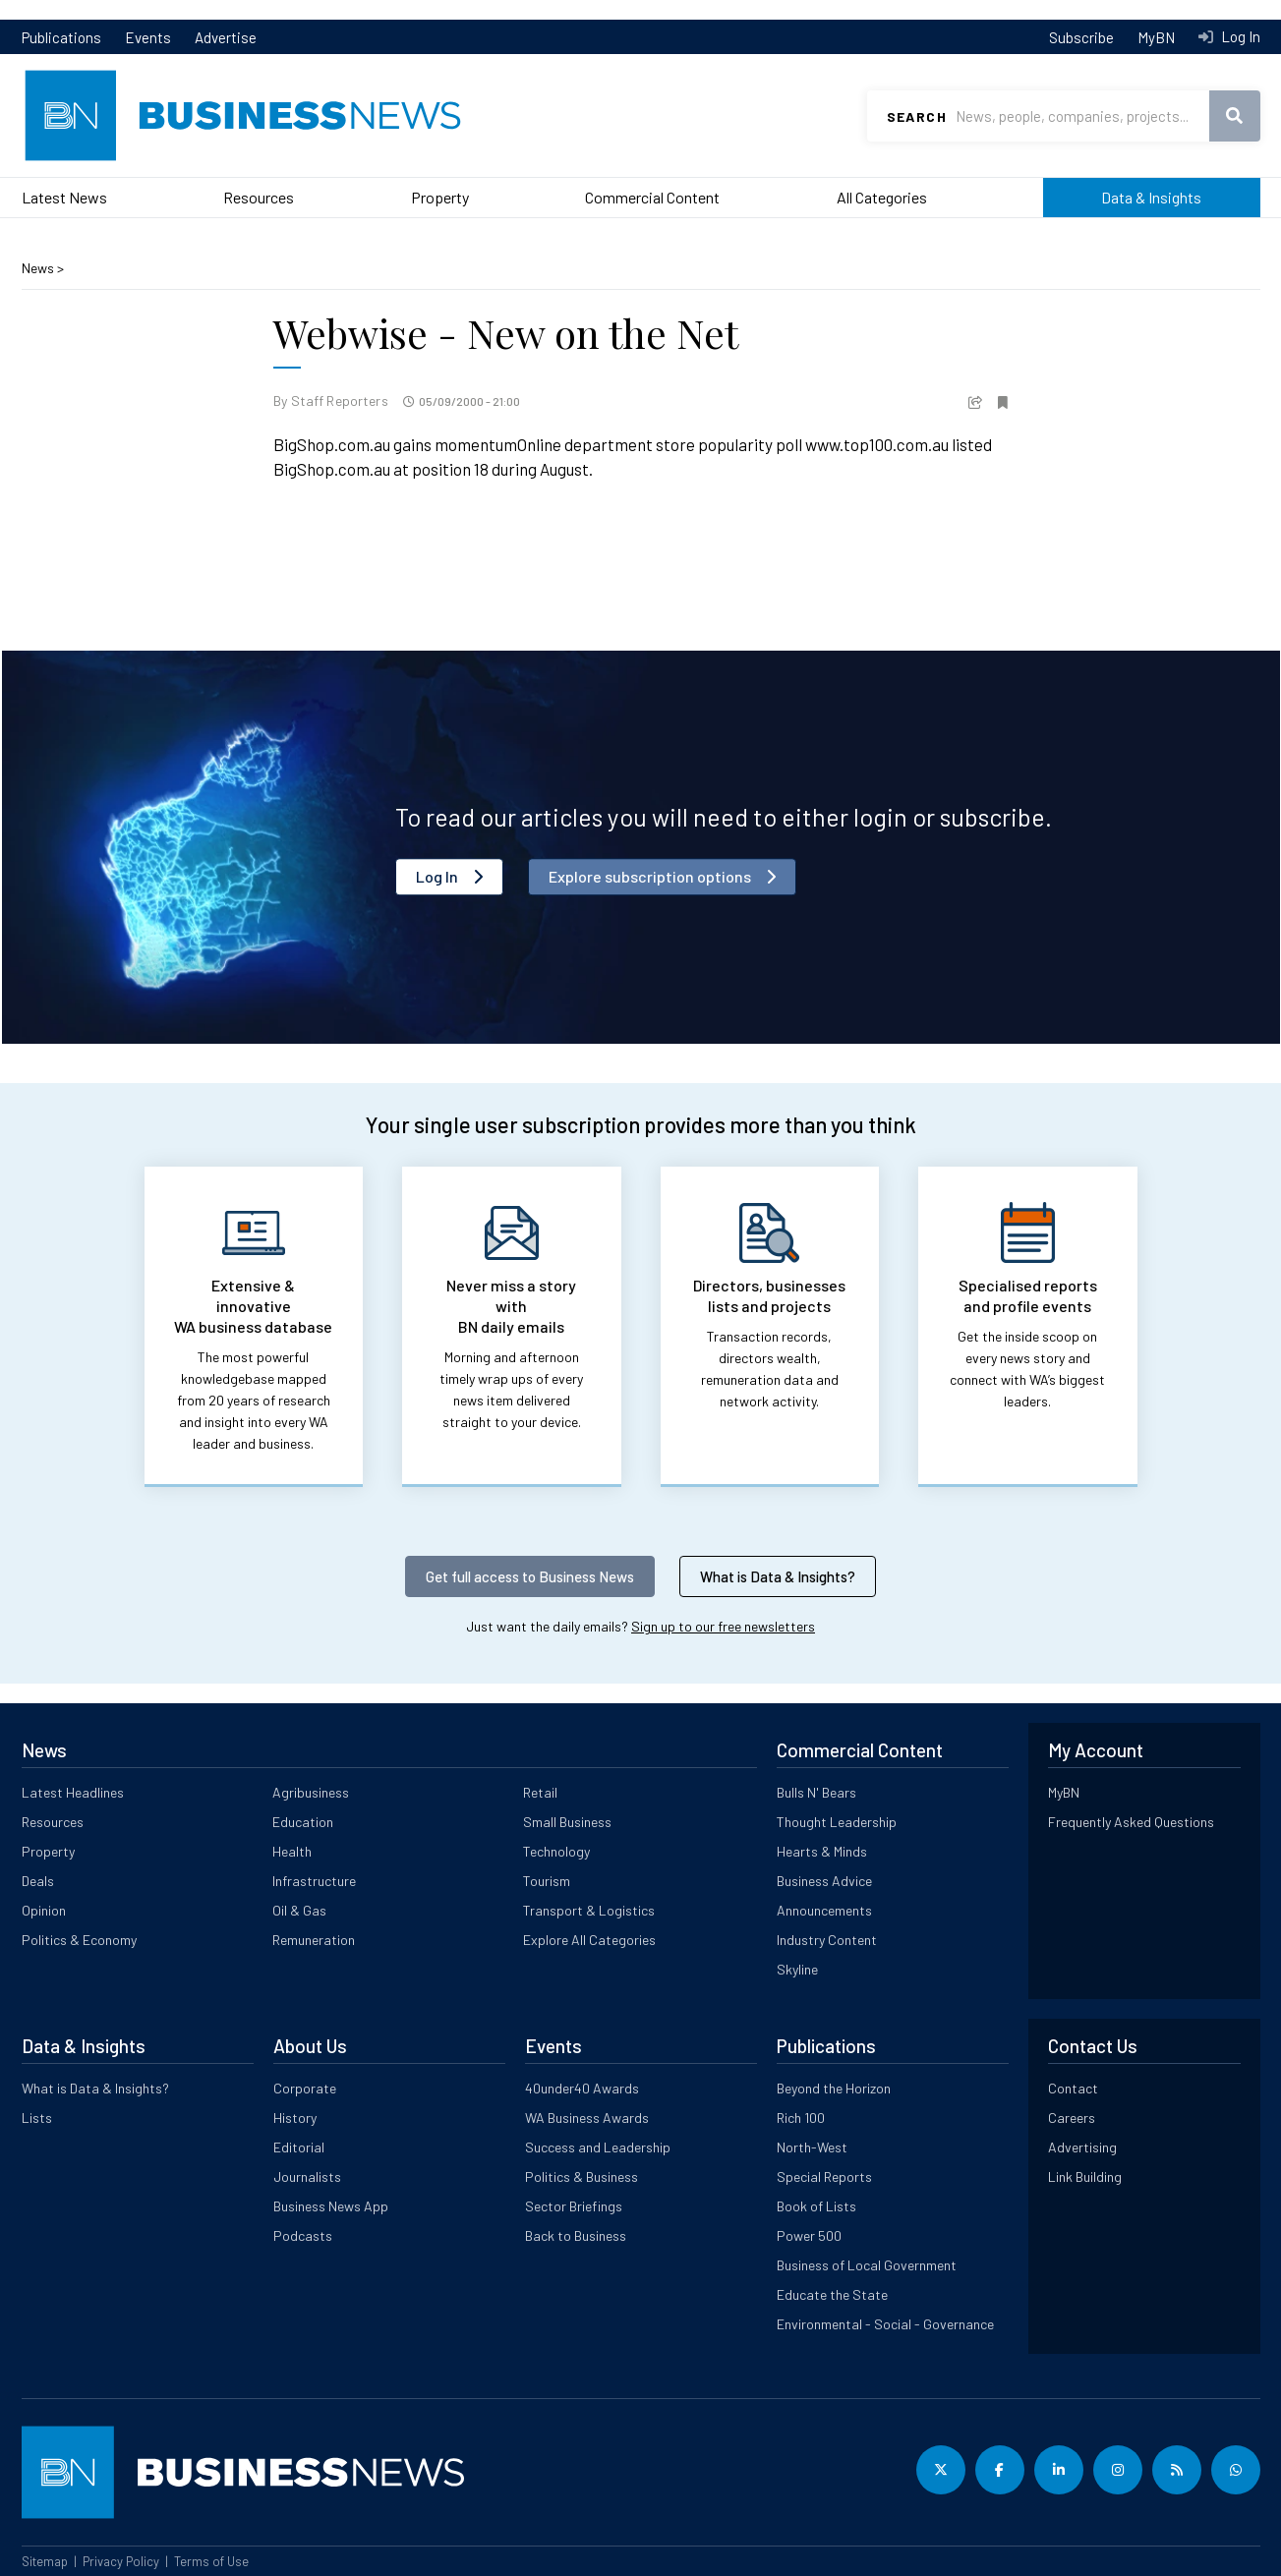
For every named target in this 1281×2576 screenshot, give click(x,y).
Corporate (304, 2088)
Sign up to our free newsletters (723, 1626)
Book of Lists (816, 2206)
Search (917, 116)
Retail (540, 1792)
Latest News (64, 197)
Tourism (546, 1880)
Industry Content (827, 1939)
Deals (38, 1880)
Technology (556, 1851)
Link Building (1085, 2176)
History (295, 2117)
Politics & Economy (79, 1939)
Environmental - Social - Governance (885, 2324)
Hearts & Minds (822, 1851)
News (39, 267)
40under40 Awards (582, 2088)
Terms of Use (211, 2561)
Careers (1071, 2117)
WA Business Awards (587, 2117)
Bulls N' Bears (816, 1792)
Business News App (330, 2206)
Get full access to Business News (530, 1576)
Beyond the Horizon (834, 2088)
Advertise (226, 37)
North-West (812, 2147)
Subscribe (1081, 37)
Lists (37, 2117)
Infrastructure (314, 1880)
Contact (1073, 2088)
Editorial (298, 2147)
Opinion (44, 1910)
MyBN (1156, 37)
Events (148, 37)
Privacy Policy (121, 2561)
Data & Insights (1151, 197)
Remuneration (313, 1939)
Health (292, 1851)
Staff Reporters (339, 400)
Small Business (567, 1821)
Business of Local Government (867, 2265)
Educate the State (832, 2294)
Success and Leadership (597, 2147)
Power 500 (809, 2235)
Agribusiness (310, 1792)
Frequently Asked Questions (1131, 1821)
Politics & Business (581, 2176)
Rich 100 (801, 2117)
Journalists (307, 2176)
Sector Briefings (573, 2206)
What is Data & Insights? (777, 1576)
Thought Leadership (837, 1821)
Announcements (824, 1910)
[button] (975, 400)
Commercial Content (652, 197)
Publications (61, 37)
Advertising (1082, 2147)
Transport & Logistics (589, 1910)
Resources (258, 197)
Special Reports (824, 2176)
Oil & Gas (299, 1910)
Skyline (797, 1969)
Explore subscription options (650, 876)
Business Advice (824, 1880)
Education (302, 1821)
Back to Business (575, 2235)
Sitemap (45, 2561)
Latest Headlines (73, 1792)
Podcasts (302, 2235)
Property (440, 197)
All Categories (882, 197)
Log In (1239, 36)
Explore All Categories (589, 1939)
